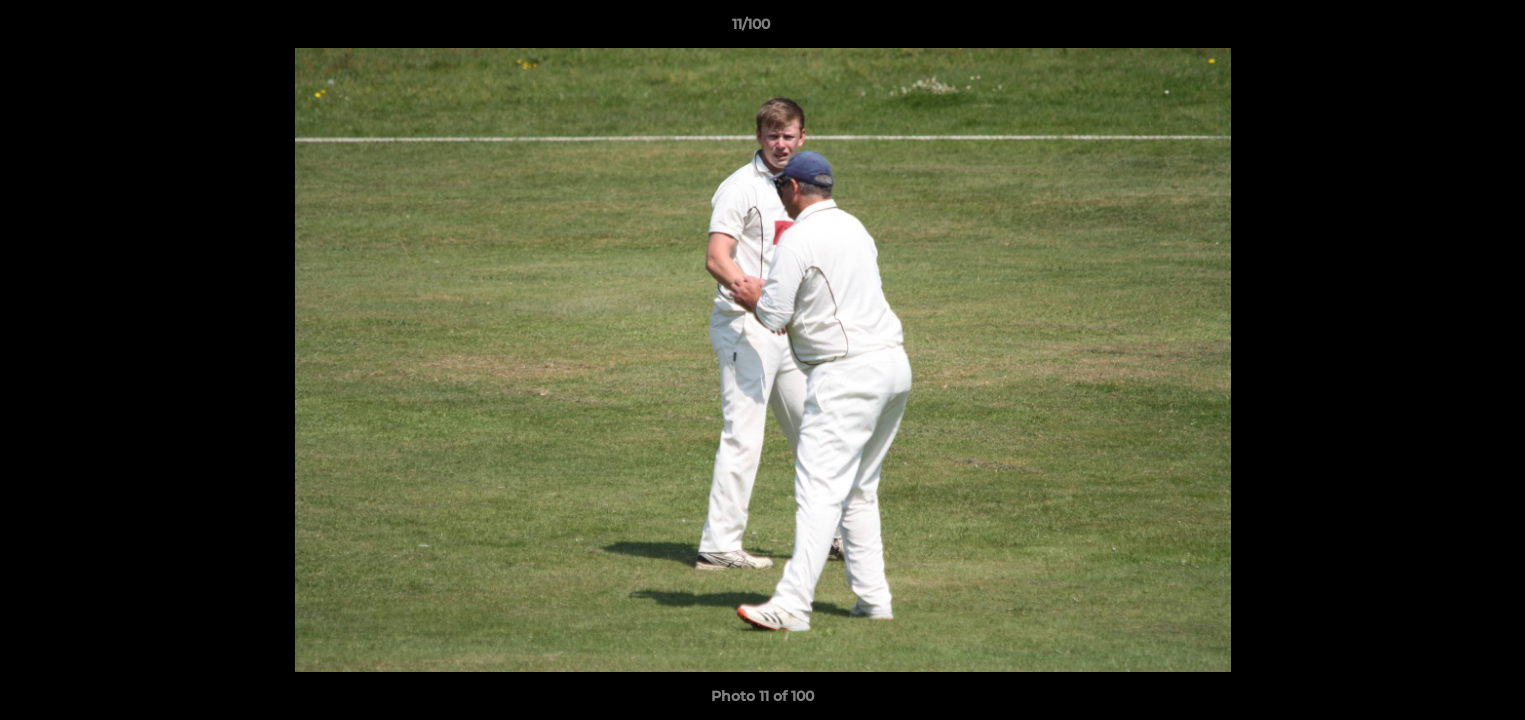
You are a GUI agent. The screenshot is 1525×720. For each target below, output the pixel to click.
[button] (1441, 29)
